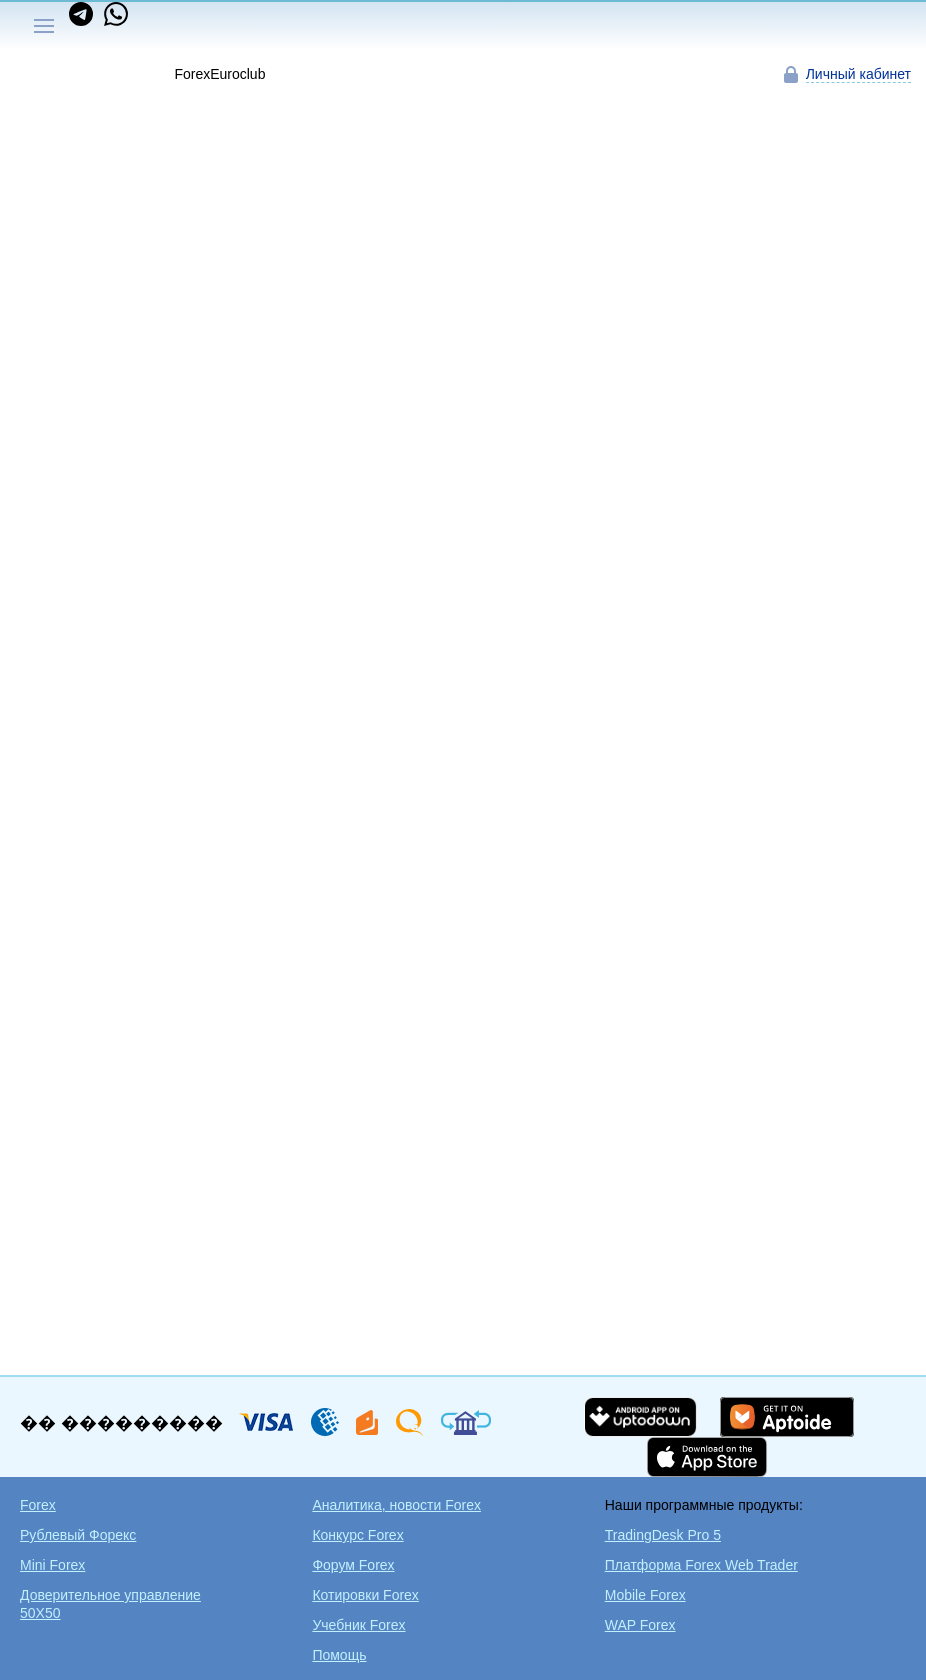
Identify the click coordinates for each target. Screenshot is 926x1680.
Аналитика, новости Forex (396, 1505)
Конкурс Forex (357, 1535)
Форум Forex (353, 1565)
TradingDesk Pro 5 (663, 1535)
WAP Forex (640, 1625)
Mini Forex (52, 1565)
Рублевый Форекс (78, 1535)
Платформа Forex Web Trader (701, 1565)
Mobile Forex (645, 1595)
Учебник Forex (358, 1625)
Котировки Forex (365, 1595)
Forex (38, 1505)
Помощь (339, 1655)
